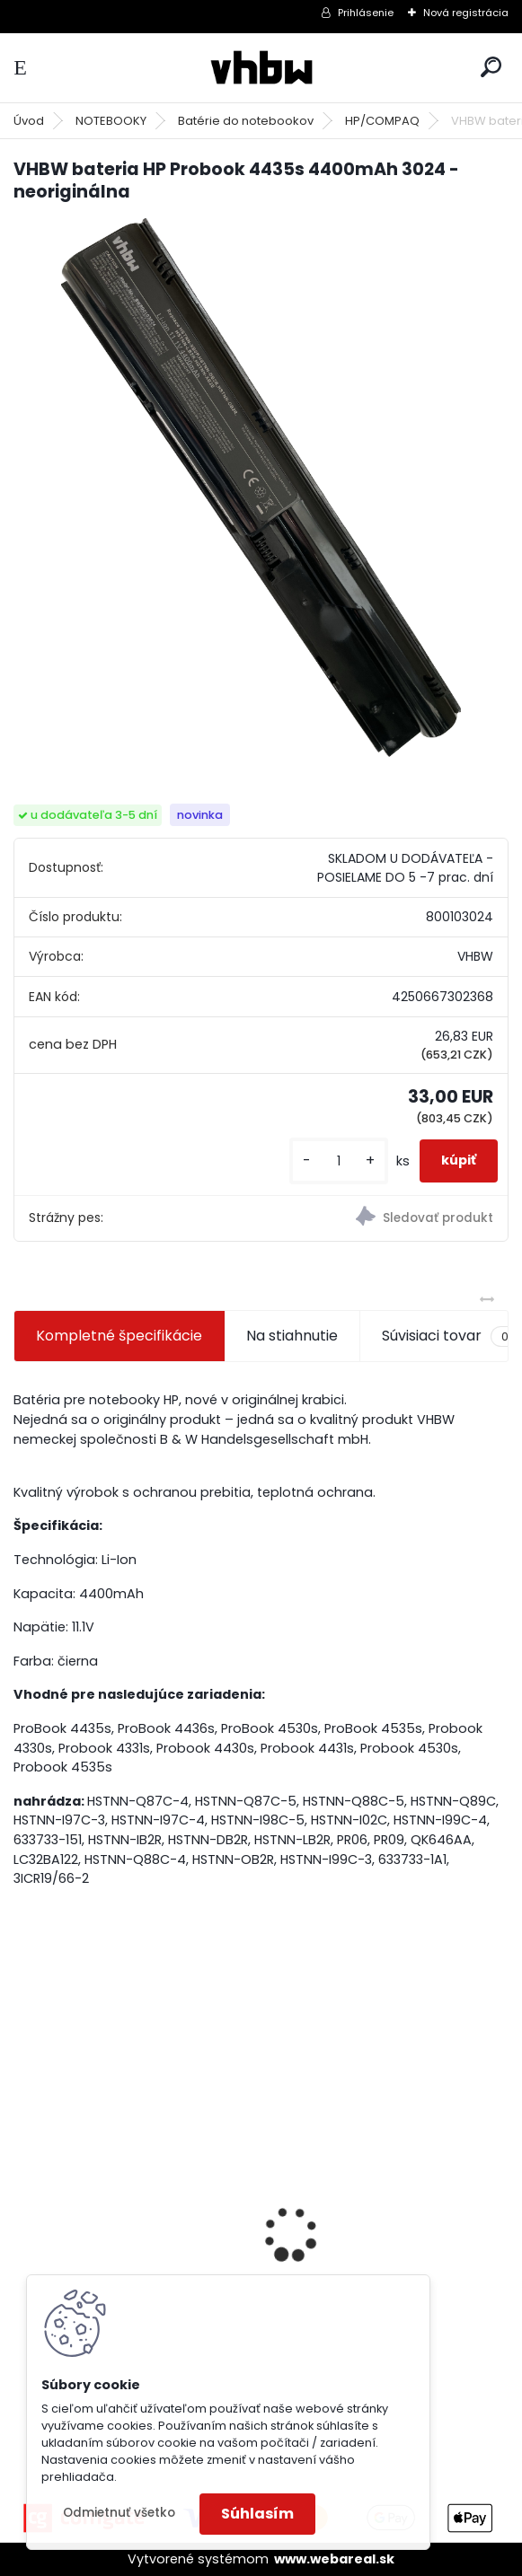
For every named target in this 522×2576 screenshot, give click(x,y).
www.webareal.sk (334, 2559)
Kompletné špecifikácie (119, 1335)
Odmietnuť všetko (119, 2512)
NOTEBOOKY (110, 120)
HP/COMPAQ (382, 120)
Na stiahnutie (292, 1335)
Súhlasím (257, 2513)
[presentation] (23, 2202)
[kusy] (339, 1161)
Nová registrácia (466, 12)
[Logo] (261, 68)
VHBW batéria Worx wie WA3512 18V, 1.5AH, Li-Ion (363, 2238)
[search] (491, 66)
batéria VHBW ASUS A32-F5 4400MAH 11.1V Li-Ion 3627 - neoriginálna (121, 2213)
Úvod (28, 120)
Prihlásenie (366, 12)
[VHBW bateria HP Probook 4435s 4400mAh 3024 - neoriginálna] (261, 487)
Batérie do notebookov (246, 120)
